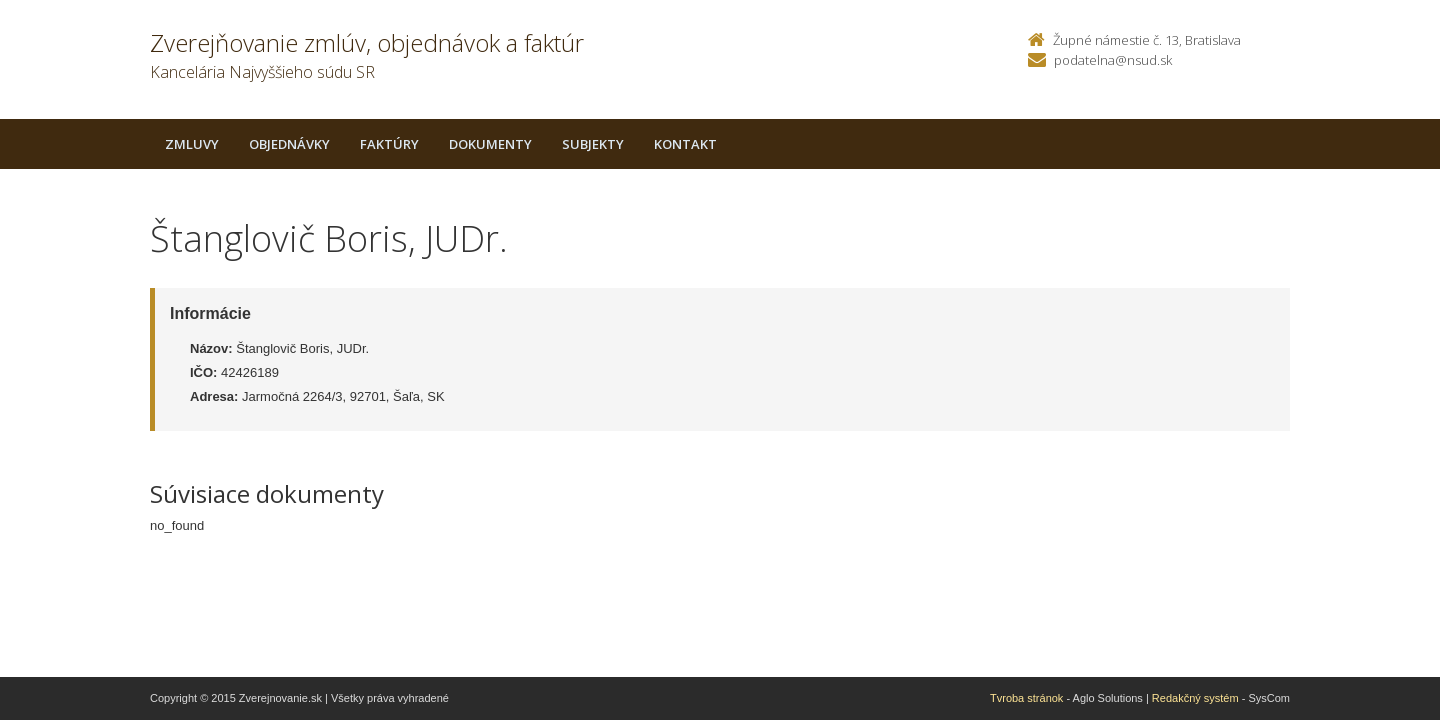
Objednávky (289, 144)
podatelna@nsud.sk (1113, 60)
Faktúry (389, 144)
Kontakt (685, 144)
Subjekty (593, 144)
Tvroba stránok (1026, 698)
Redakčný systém (1195, 698)
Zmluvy (192, 144)
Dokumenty (490, 144)
